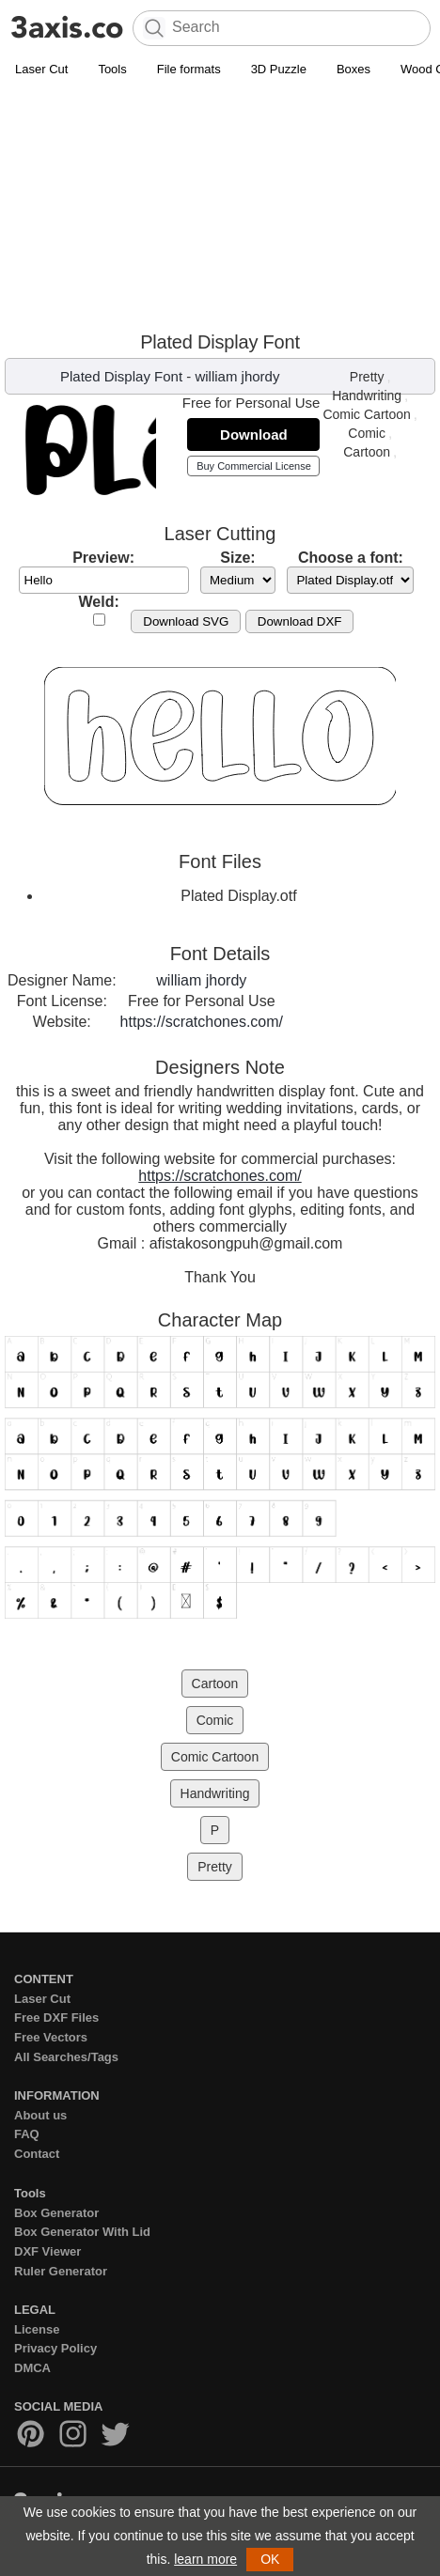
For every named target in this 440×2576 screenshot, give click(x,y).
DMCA (32, 2368)
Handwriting (366, 395)
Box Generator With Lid (82, 2232)
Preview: (103, 558)
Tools (112, 69)
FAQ (26, 2134)
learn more (205, 2559)
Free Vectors (50, 2037)
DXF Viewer (47, 2251)
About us (40, 2115)
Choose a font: (350, 558)
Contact (36, 2154)
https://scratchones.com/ (201, 1022)
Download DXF (300, 621)
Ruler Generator (60, 2271)
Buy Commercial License (253, 466)
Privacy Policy (55, 2348)
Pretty (367, 376)
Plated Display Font (121, 376)
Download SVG (185, 621)
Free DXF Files (56, 2017)
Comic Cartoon (366, 414)
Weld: (99, 602)
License (36, 2329)
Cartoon (366, 451)
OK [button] (269, 2559)
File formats (189, 69)
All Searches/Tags (66, 2057)
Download (254, 434)
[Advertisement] (220, 208)
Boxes (353, 69)
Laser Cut (41, 69)
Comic (366, 433)
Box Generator (56, 2213)
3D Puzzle (278, 69)
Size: (237, 558)
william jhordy (237, 376)
